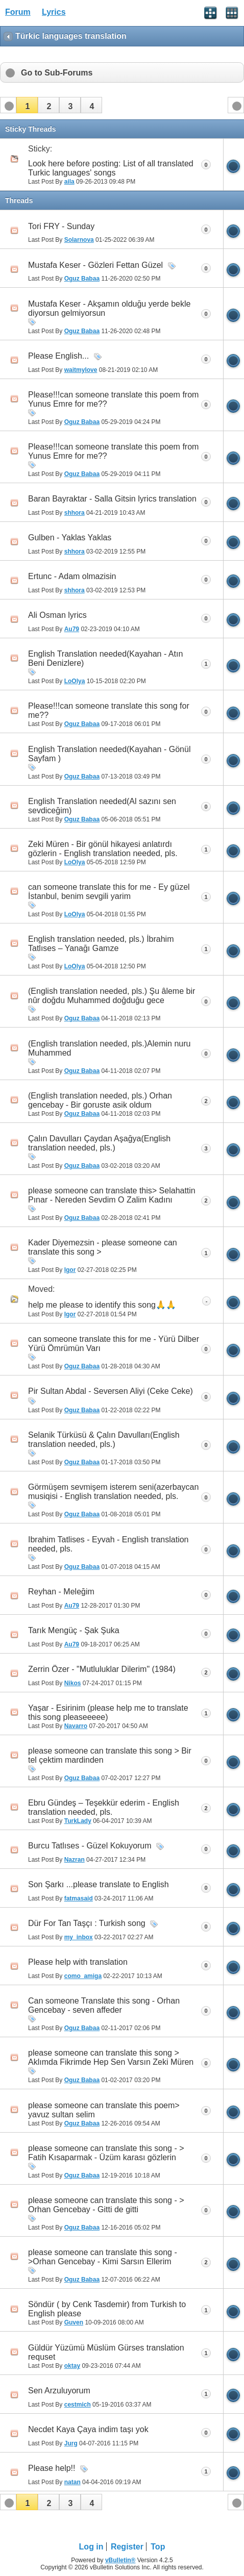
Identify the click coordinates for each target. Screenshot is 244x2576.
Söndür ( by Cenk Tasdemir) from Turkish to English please (107, 2309)
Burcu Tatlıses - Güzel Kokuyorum (90, 1845)
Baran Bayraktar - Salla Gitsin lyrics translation (112, 498)
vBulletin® (120, 2560)
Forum (18, 12)
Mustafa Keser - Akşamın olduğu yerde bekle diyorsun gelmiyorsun (109, 308)
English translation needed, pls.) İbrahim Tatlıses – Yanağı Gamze (101, 944)
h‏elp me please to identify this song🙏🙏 (102, 1304)
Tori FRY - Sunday (61, 226)
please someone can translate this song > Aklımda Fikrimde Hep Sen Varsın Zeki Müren (110, 2057)
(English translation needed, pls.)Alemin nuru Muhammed (109, 1048)
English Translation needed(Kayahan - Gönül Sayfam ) (109, 754)
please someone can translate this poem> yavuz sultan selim (104, 2110)
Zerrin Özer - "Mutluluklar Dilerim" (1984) (102, 1669)
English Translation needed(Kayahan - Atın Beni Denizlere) (105, 658)
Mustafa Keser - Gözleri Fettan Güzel (95, 265)
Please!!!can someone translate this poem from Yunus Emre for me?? (113, 399)
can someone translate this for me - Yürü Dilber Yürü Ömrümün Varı (113, 1344)
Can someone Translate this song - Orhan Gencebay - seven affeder (104, 2005)
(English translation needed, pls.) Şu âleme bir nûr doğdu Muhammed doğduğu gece (111, 996)
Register (127, 2546)
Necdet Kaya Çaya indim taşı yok (88, 2429)
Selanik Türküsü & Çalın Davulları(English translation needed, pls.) (104, 1439)
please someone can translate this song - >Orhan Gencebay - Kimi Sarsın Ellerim (102, 2257)
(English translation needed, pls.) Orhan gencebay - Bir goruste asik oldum (100, 1100)
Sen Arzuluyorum (59, 2390)
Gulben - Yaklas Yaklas (69, 537)
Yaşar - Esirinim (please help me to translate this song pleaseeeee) (108, 1712)
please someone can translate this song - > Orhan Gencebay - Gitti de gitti (106, 2205)
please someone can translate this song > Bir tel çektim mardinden (109, 1755)
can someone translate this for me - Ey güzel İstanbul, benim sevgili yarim (109, 892)
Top (158, 2546)
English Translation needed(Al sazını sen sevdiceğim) (102, 806)
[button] (27, 105)
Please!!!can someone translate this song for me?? (108, 710)
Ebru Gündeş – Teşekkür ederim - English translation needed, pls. (103, 1807)
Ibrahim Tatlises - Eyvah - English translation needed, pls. (108, 1544)
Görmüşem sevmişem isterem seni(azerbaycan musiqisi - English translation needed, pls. (113, 1491)
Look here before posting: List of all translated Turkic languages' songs (110, 168)
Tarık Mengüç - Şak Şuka (73, 1630)
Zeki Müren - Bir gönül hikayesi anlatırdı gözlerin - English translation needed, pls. (103, 849)
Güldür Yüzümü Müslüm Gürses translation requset (106, 2352)
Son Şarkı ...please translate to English (98, 1884)
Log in (91, 2546)
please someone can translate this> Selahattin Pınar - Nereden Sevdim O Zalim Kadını (112, 1195)
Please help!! (52, 2468)
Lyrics (54, 12)
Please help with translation (78, 1962)
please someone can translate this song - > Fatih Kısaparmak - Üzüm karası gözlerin (106, 2153)
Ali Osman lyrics (57, 615)
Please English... (58, 356)
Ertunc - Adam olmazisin (72, 576)
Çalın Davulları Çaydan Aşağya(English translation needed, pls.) (99, 1143)
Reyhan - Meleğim (61, 1591)
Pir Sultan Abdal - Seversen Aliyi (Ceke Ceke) (110, 1391)
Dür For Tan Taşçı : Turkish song (86, 1923)
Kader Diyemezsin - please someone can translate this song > (102, 1247)
